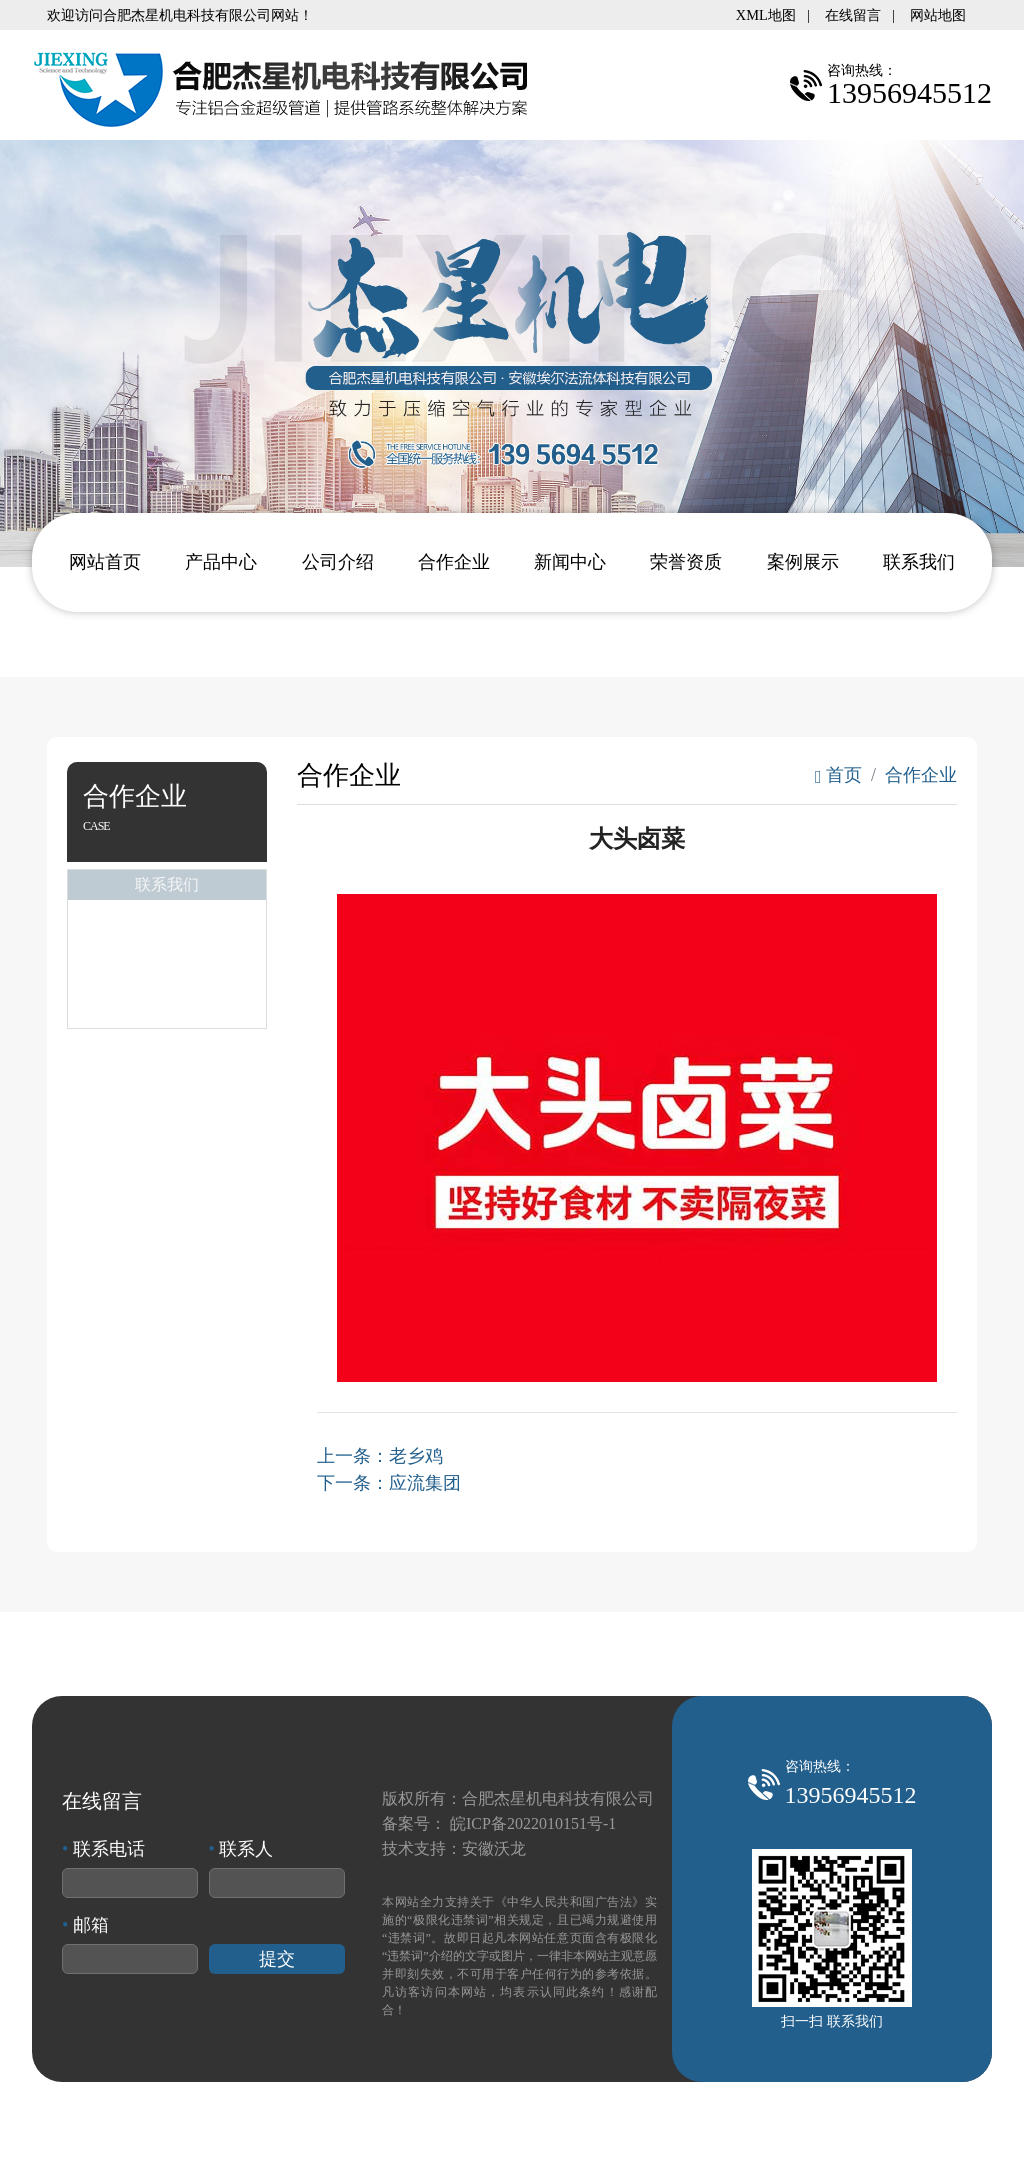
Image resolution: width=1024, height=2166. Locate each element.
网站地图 (938, 15)
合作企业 (454, 562)
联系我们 (919, 562)
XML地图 (766, 15)
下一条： (389, 1483)
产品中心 (221, 562)
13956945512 (851, 1795)
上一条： (380, 1456)
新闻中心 (570, 562)
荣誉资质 (686, 562)
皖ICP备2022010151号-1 (533, 1823)
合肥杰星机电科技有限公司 (558, 1798)
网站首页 (105, 562)
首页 (838, 775)
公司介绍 (338, 562)
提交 (277, 1959)
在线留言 (853, 15)
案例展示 (803, 562)
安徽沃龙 (494, 1848)
